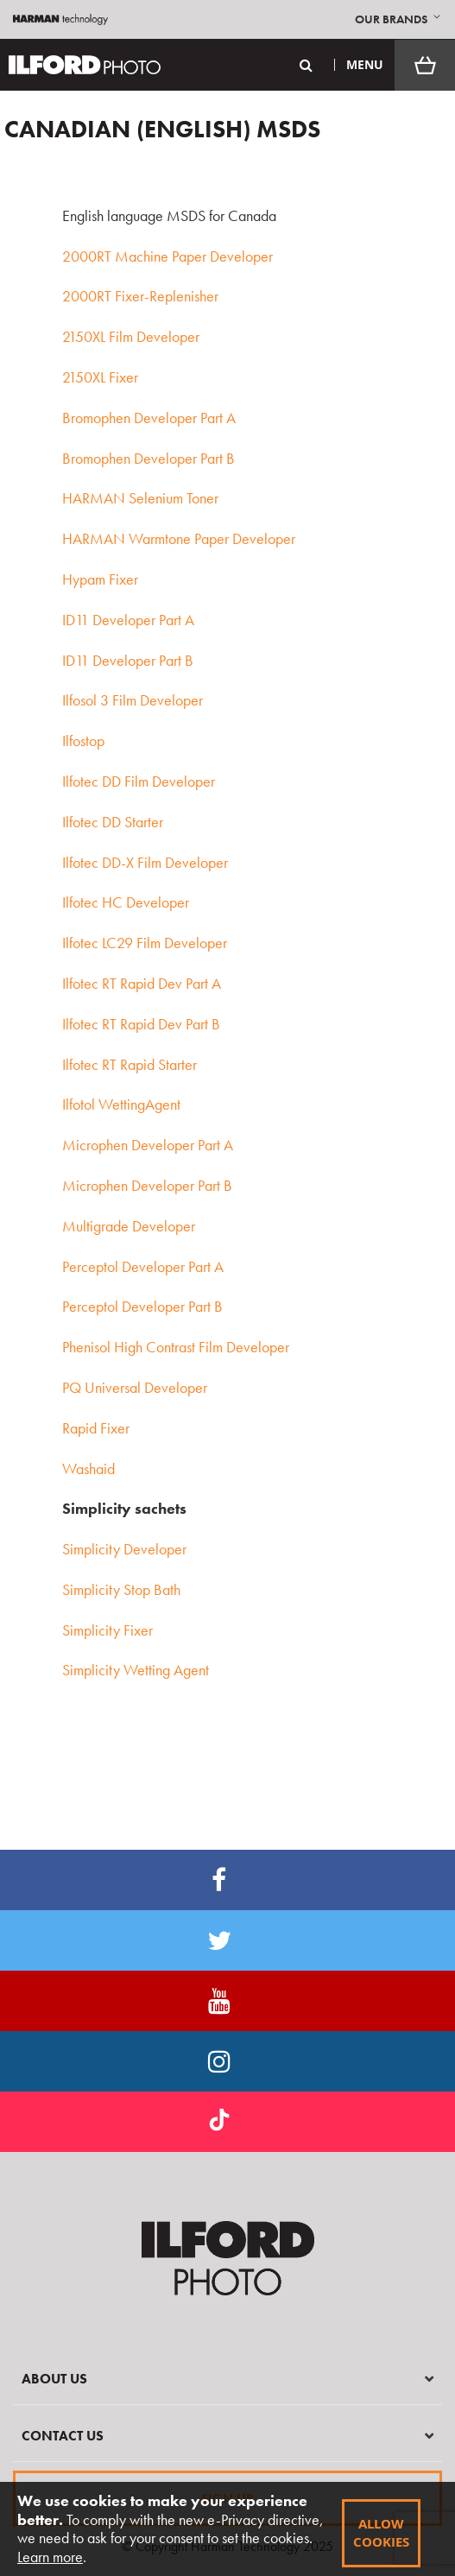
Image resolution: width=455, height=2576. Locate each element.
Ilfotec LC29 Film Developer (144, 943)
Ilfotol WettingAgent (121, 1104)
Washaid (88, 1468)
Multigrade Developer (128, 1226)
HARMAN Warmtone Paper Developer (178, 538)
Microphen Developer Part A (147, 1145)
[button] (399, 19)
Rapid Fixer (96, 1428)
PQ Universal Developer (134, 1387)
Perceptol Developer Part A (143, 1266)
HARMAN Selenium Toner (140, 498)
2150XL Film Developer (130, 336)
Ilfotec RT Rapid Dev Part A (141, 983)
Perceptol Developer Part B (142, 1306)
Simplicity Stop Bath (121, 1589)
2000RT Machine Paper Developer (167, 256)
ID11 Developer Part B (127, 660)
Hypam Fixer (100, 579)
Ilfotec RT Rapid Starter (129, 1064)
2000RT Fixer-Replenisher (140, 296)
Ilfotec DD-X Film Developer (145, 862)
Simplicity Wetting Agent (135, 1670)
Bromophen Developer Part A (149, 417)
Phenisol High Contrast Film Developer (175, 1347)
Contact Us (63, 2436)
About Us (54, 2379)
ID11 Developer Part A (128, 620)
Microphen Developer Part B (147, 1185)
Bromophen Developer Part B (148, 458)
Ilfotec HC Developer (125, 902)
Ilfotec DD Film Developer (138, 781)
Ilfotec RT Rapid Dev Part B (141, 1024)
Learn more (50, 2557)
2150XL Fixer (100, 377)
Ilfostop (83, 740)
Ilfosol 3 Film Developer (132, 700)
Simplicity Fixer (107, 1630)
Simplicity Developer (124, 1549)
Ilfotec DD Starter (112, 822)
